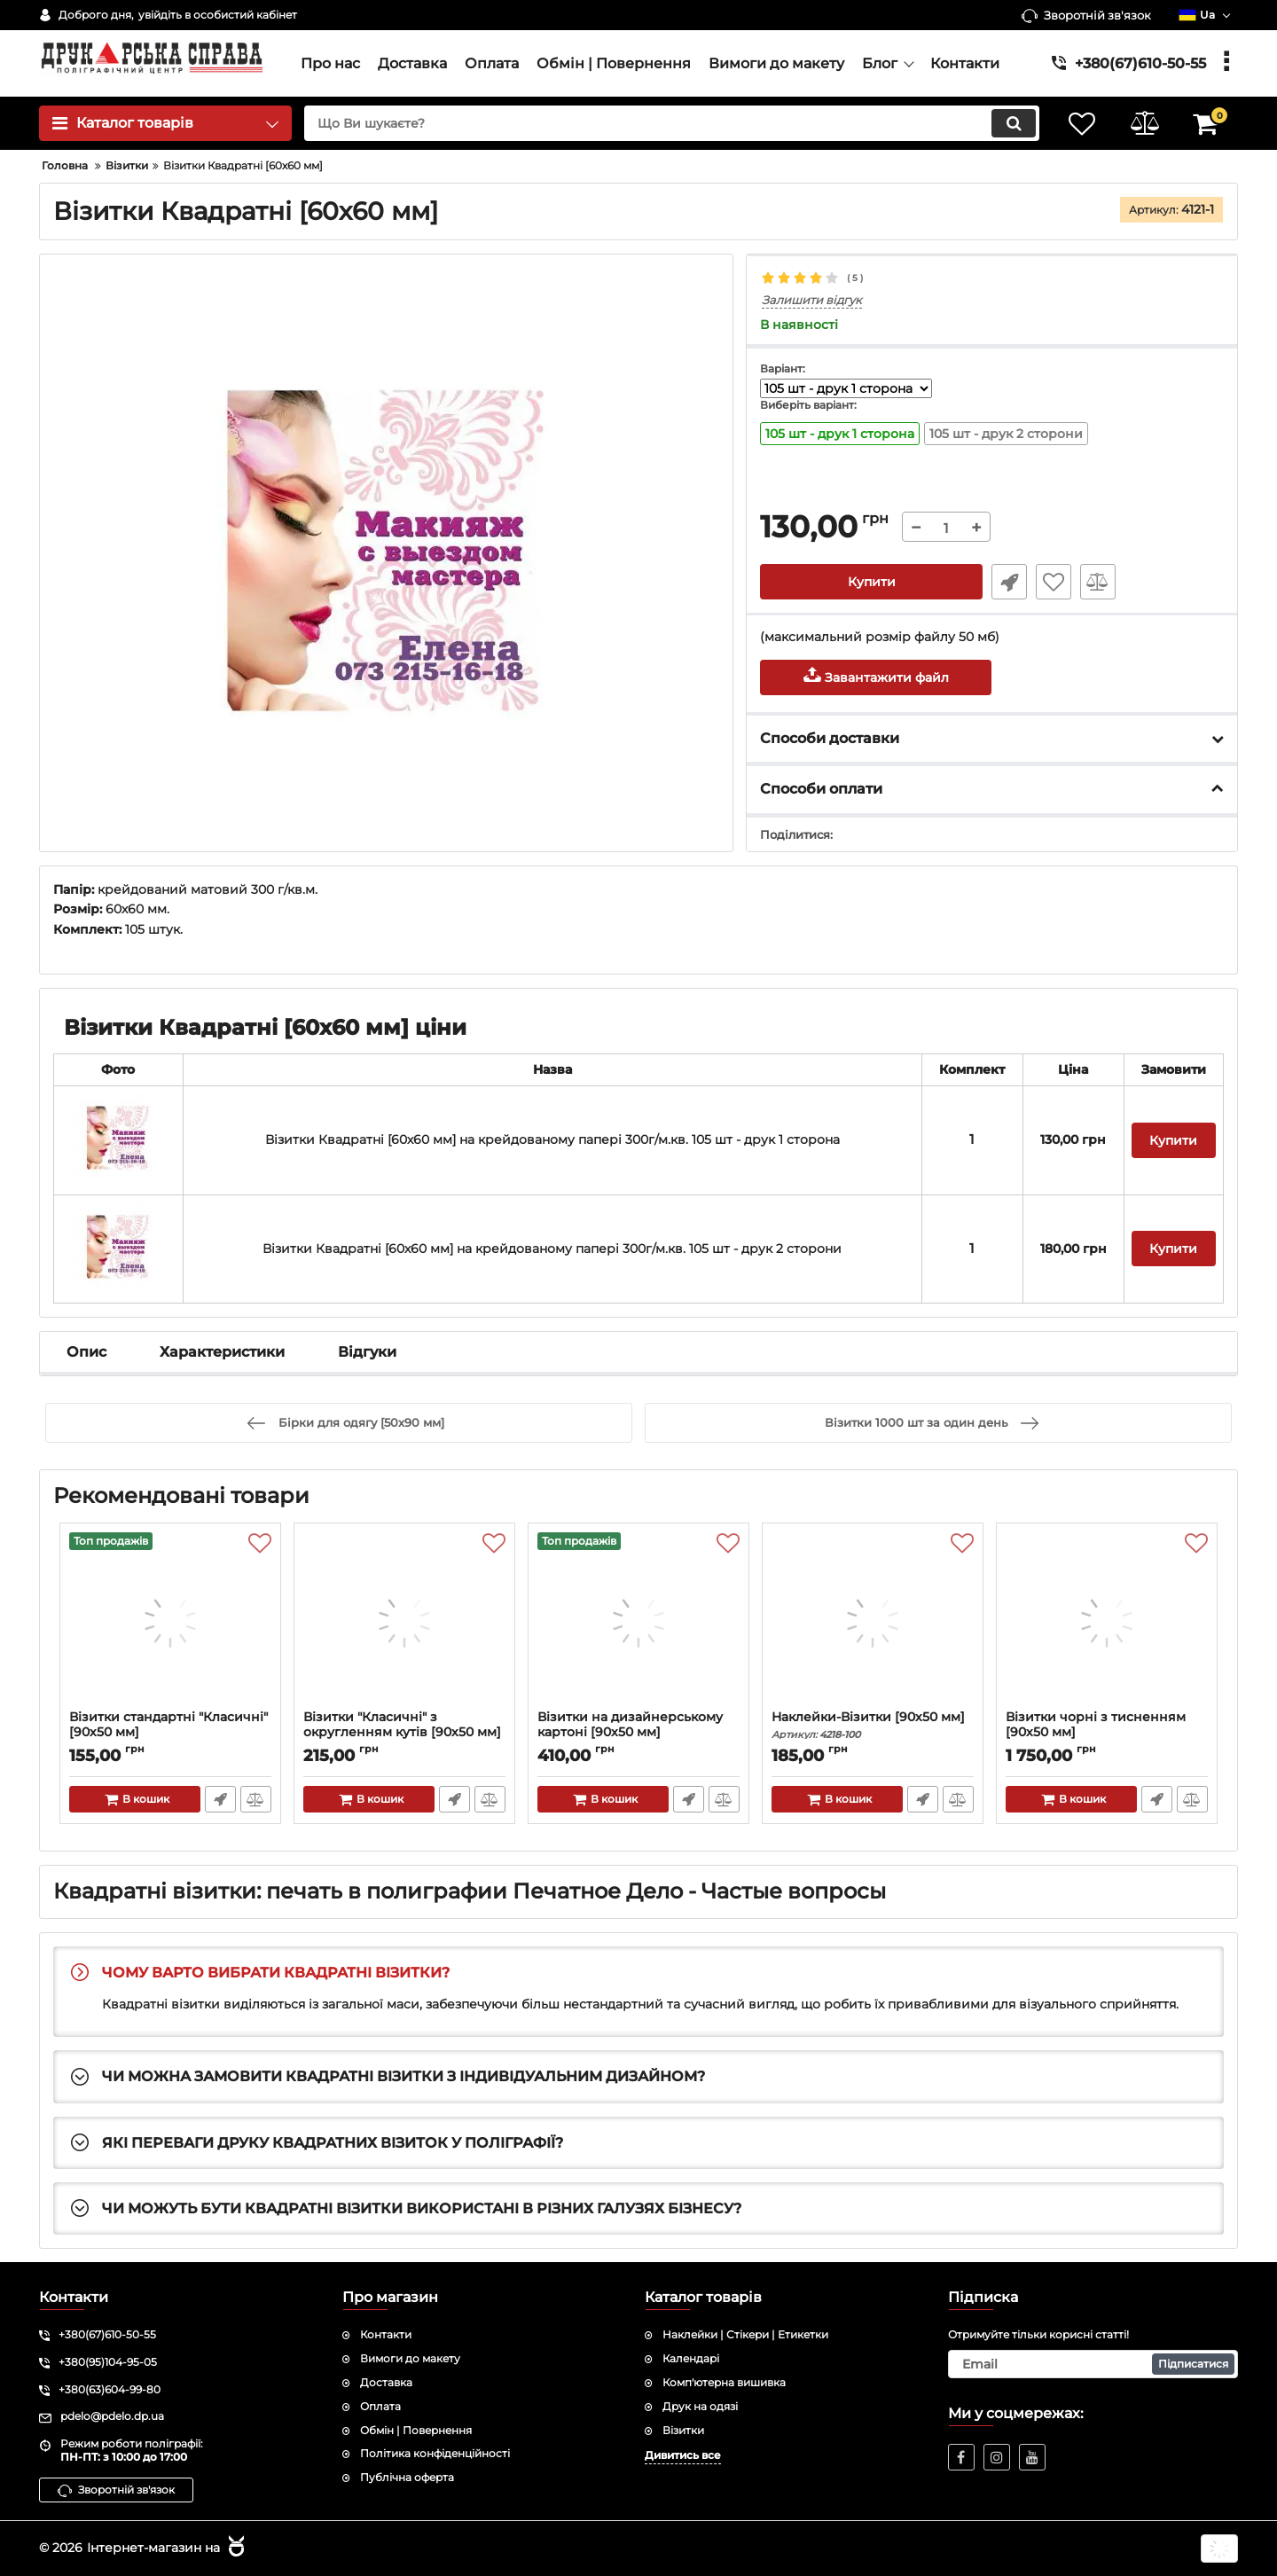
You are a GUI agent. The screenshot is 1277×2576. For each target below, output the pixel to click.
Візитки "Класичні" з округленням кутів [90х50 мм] (404, 1733)
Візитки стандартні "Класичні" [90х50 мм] (170, 1733)
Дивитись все (683, 2455)
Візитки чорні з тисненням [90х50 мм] (1107, 1733)
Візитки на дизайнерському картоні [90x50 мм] (638, 1733)
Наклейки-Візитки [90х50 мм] (873, 1725)
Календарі (690, 2358)
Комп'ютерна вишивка (724, 2382)
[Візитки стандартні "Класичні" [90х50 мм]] (170, 1621)
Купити (872, 582)
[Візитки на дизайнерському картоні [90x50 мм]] (638, 1621)
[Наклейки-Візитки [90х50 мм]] (873, 1621)
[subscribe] (1093, 2364)
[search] (671, 123)
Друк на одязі (700, 2406)
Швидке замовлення (1009, 581)
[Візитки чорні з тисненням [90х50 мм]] (1107, 1621)
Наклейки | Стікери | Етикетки (745, 2334)
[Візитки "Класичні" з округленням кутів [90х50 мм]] (404, 1621)
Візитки (683, 2430)
